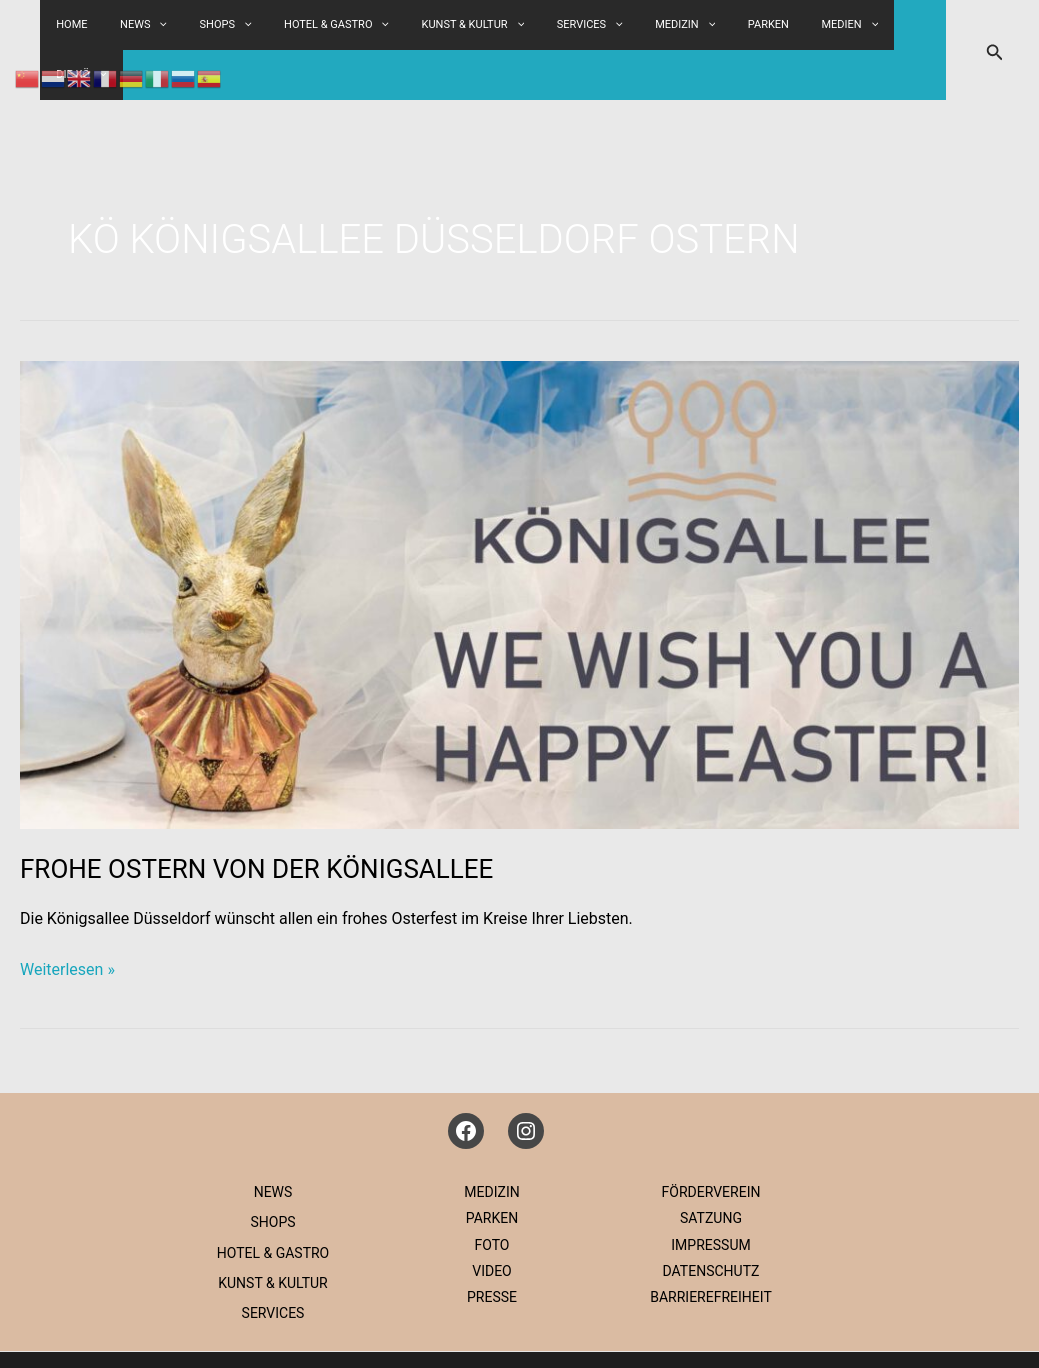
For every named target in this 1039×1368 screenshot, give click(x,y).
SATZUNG (711, 1168)
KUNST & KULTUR (489, 25)
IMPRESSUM (710, 1195)
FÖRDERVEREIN (711, 1142)
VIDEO (492, 1221)
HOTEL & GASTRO (363, 25)
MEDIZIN (680, 25)
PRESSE (492, 1247)
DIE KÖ (899, 25)
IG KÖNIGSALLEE (763, 1334)
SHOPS (263, 25)
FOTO (492, 1195)
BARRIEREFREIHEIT (711, 1247)
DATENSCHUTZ (711, 1221)
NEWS (273, 1142)
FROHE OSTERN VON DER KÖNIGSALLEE (256, 819)
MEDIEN (824, 25)
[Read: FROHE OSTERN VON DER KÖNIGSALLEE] (519, 543)
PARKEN (753, 24)
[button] (280, 25)
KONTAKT (871, 1334)
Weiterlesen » (67, 920)
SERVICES (595, 25)
